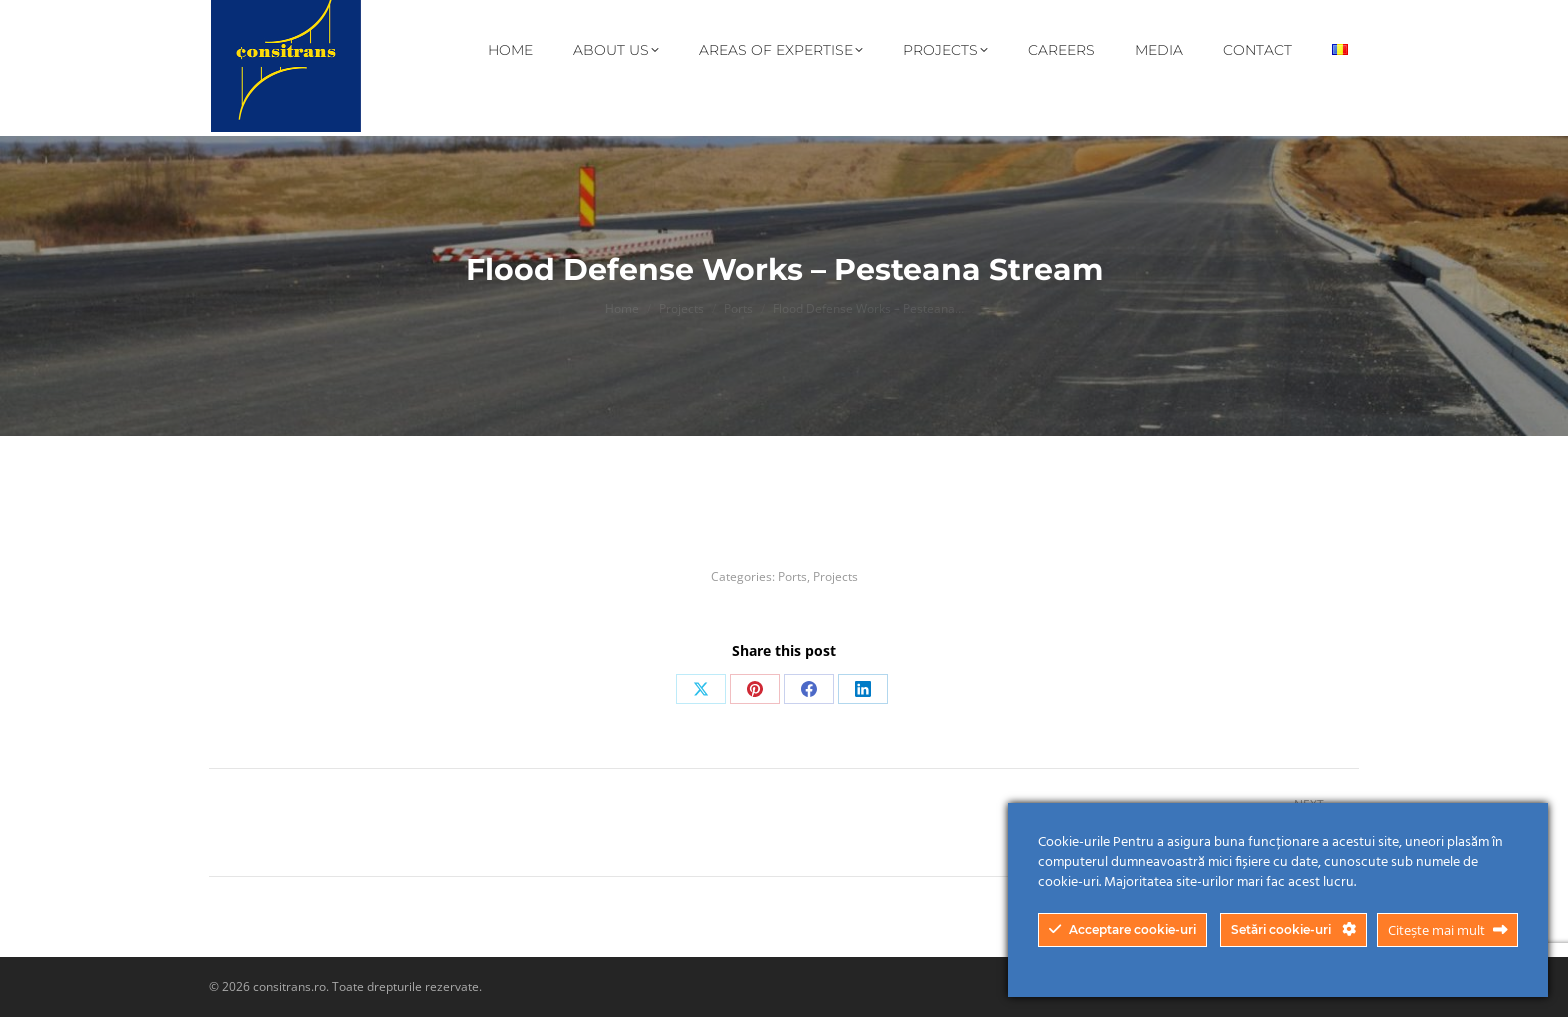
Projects (835, 576)
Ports (792, 576)
